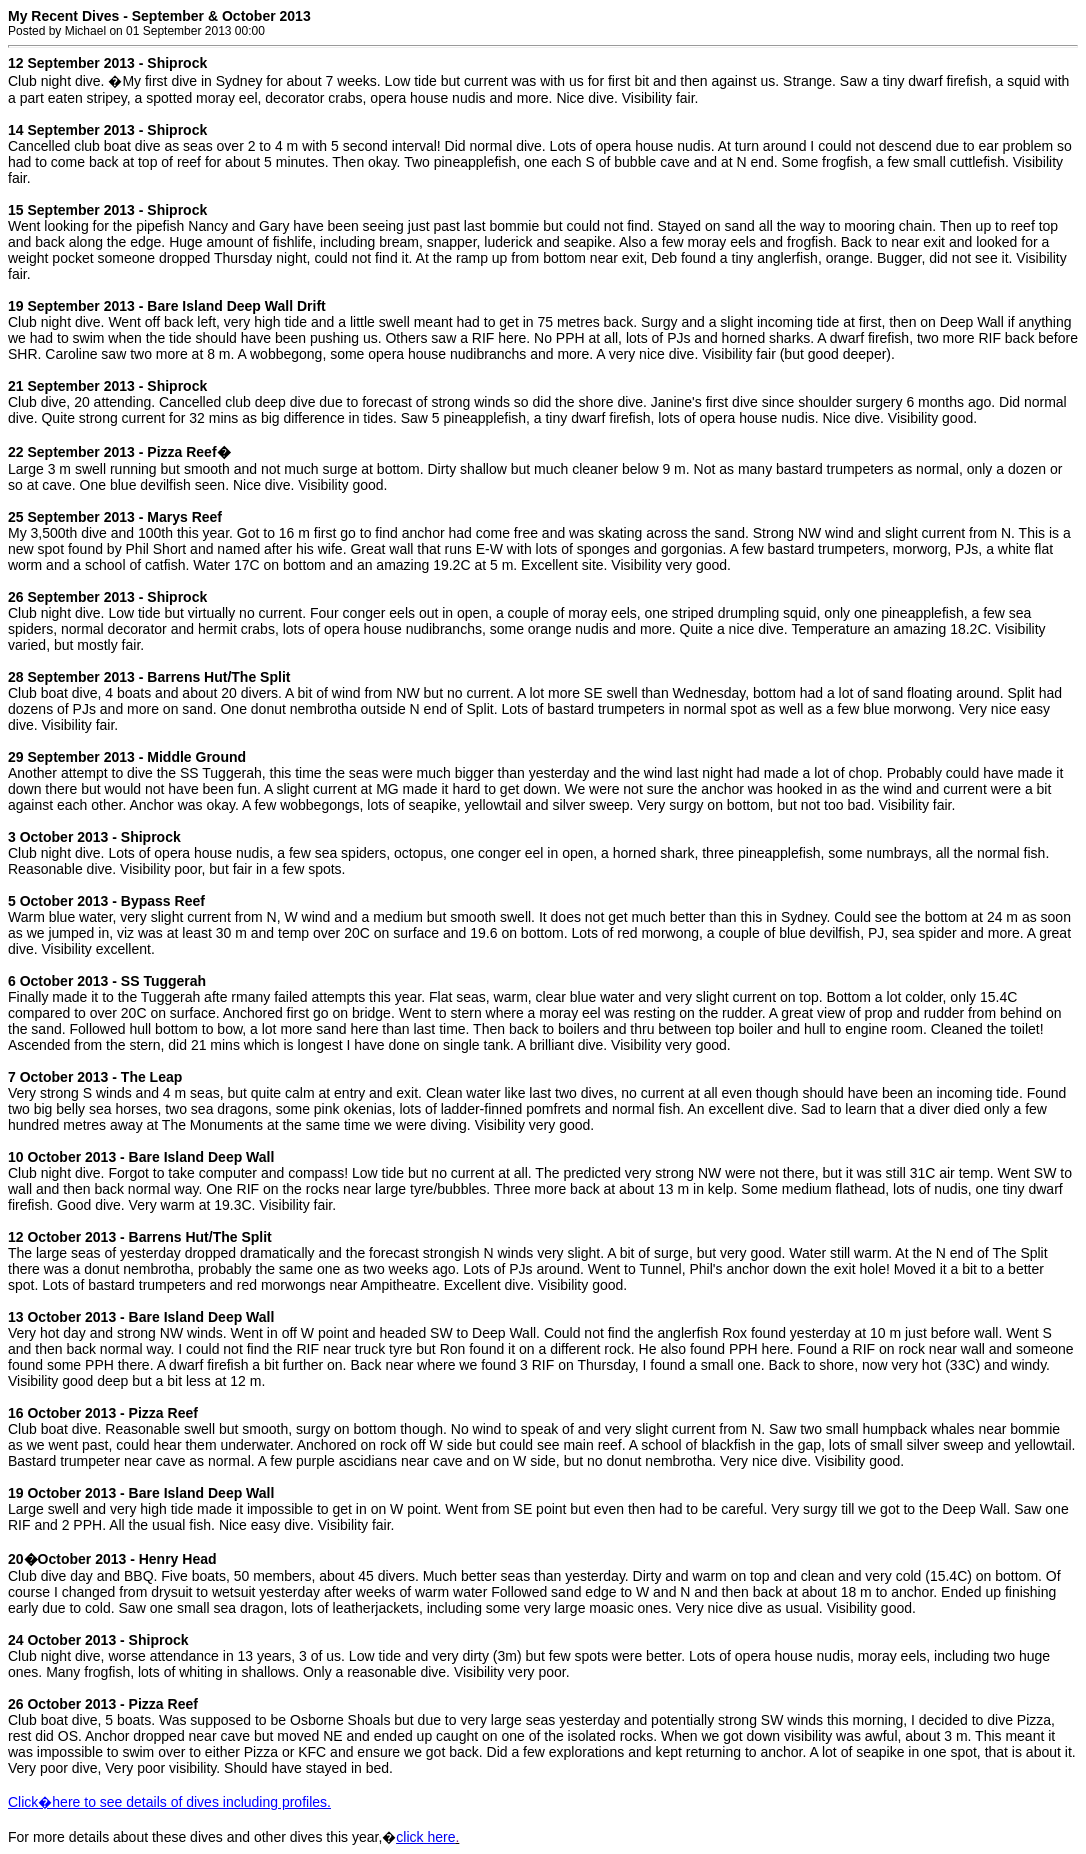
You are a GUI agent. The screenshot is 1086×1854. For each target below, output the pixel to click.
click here (425, 1837)
